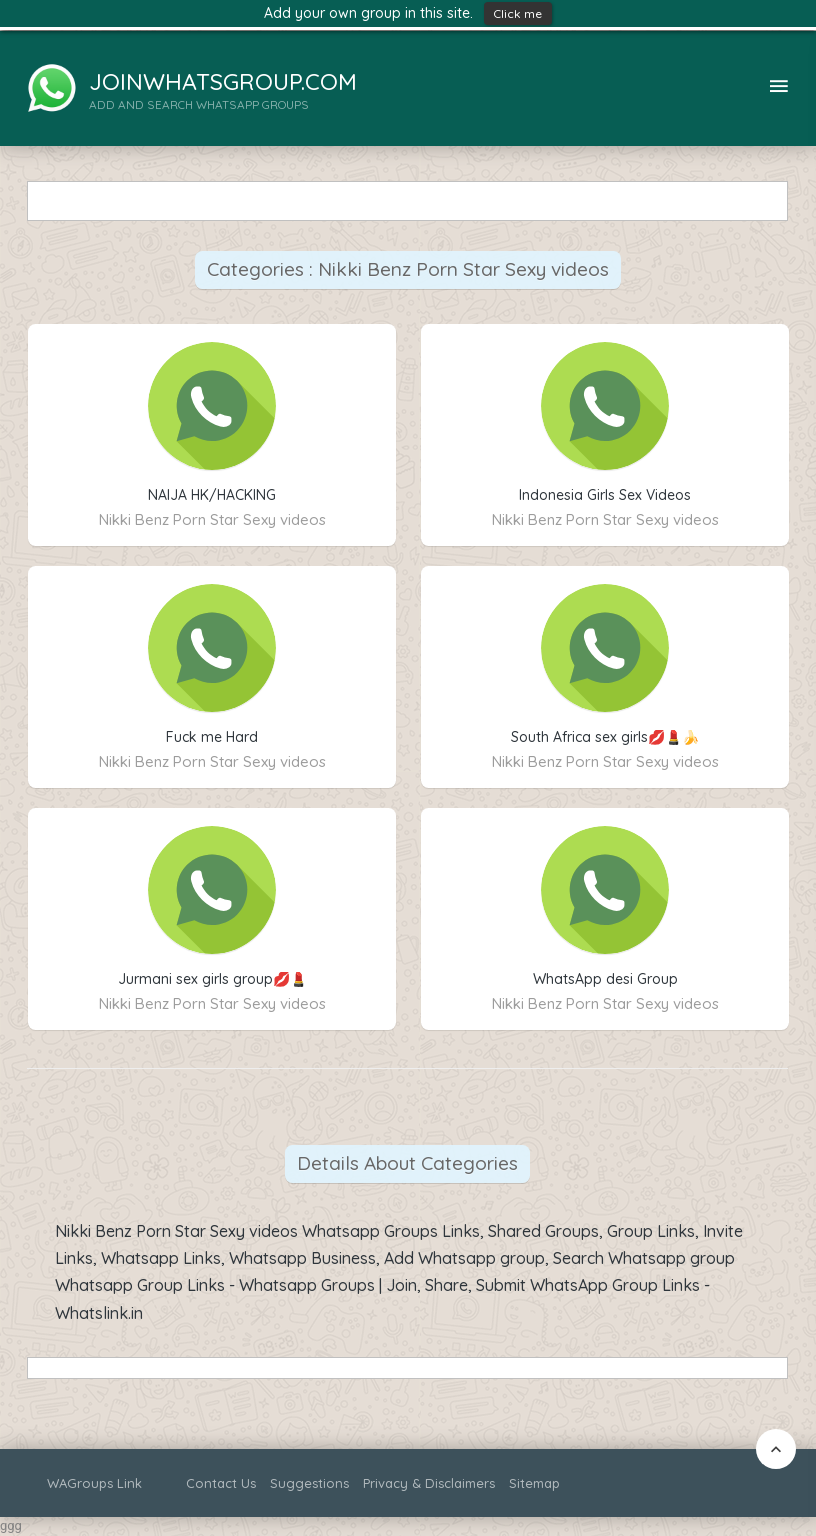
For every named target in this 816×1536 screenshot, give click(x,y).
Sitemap (534, 1483)
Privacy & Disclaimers (429, 1483)
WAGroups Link (94, 1483)
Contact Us (221, 1483)
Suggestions (309, 1483)
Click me (518, 13)
